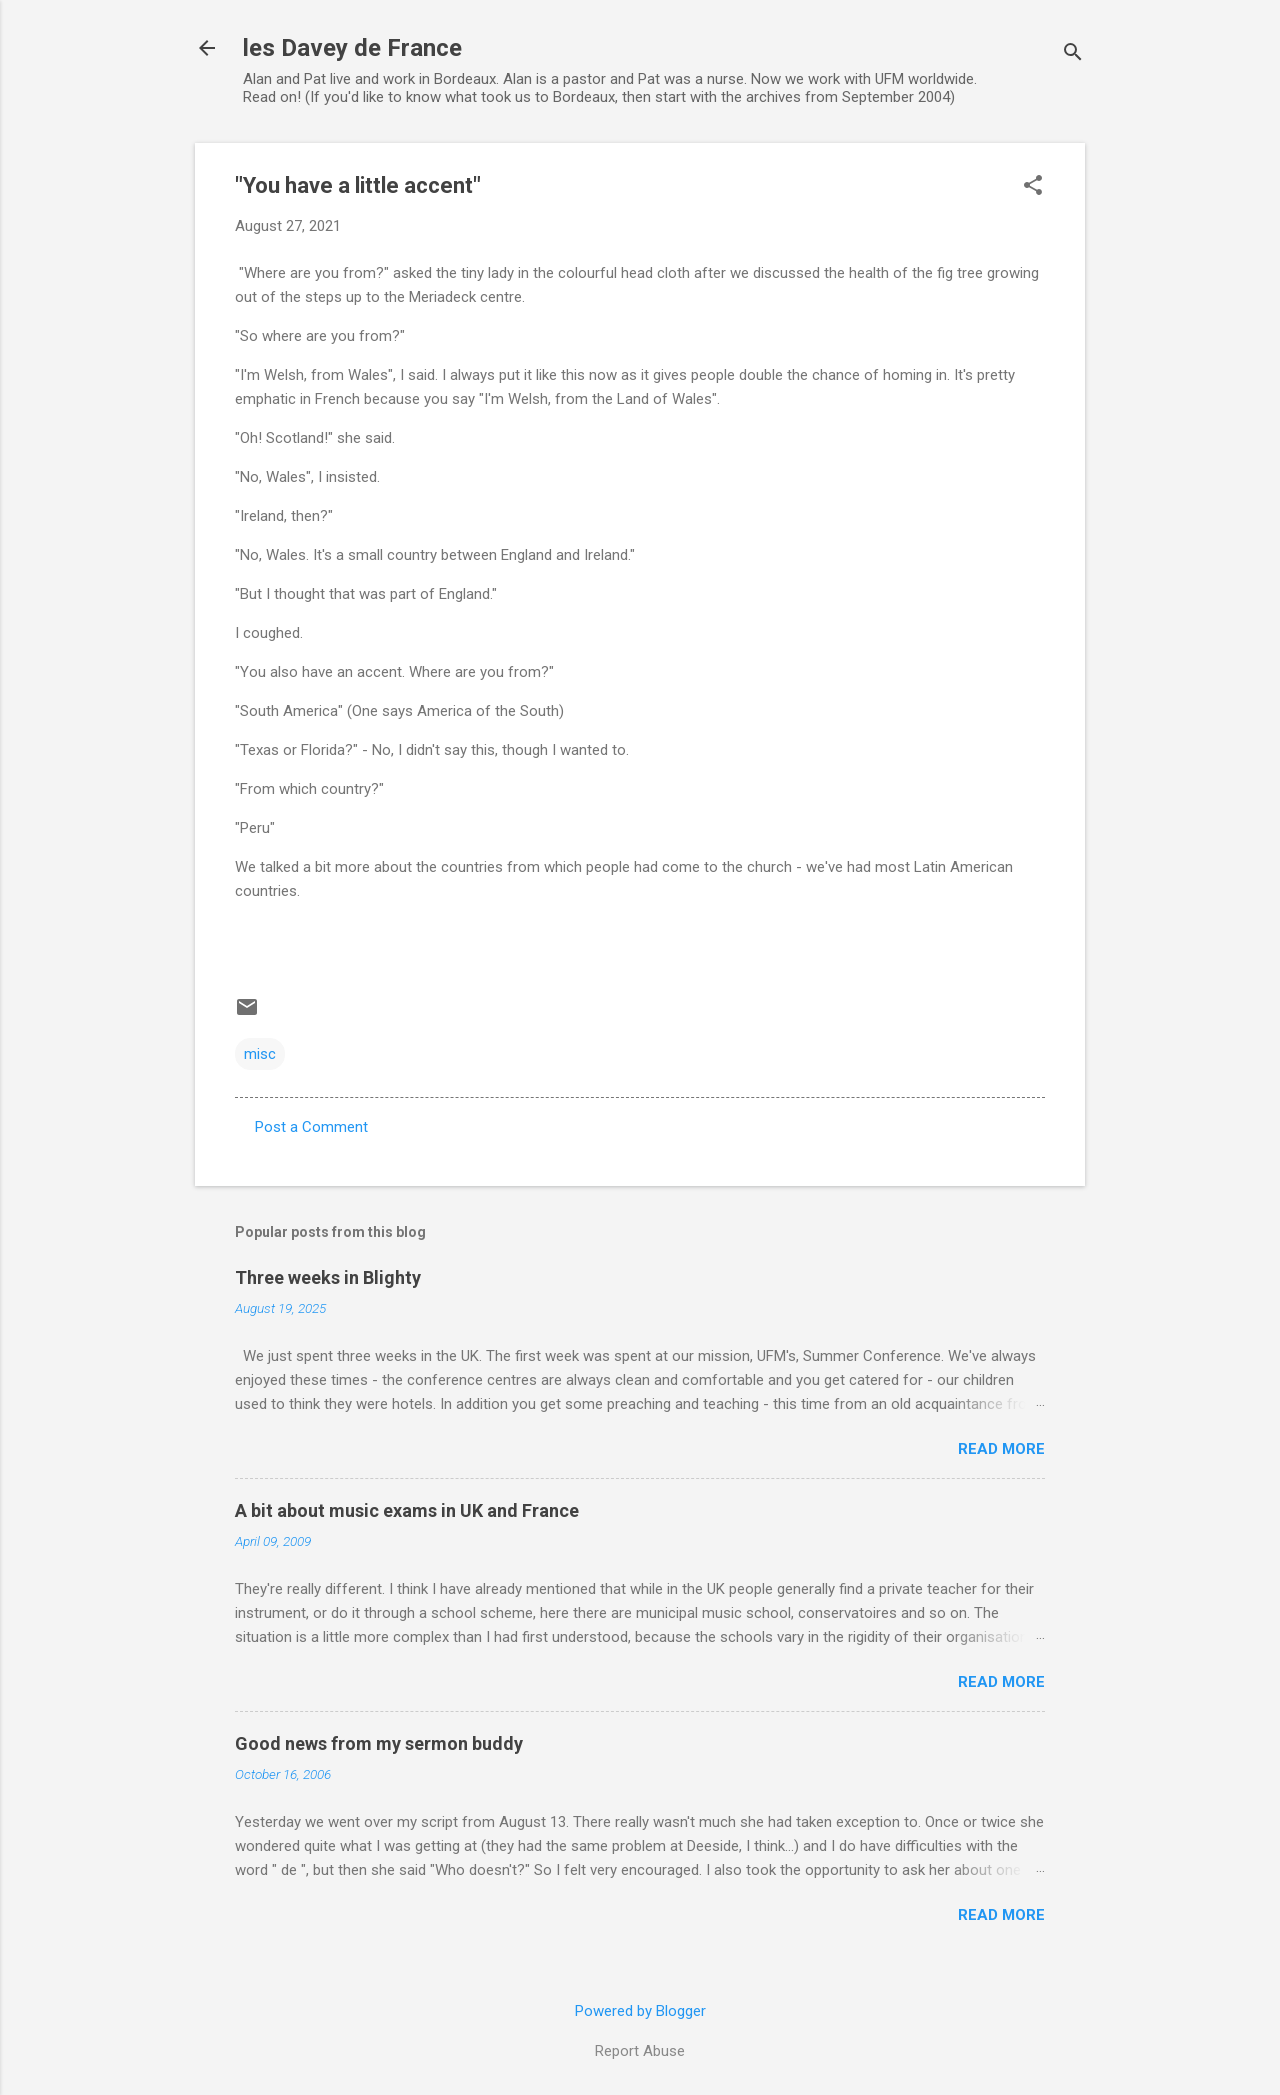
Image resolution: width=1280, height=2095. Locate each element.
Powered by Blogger (640, 2011)
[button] (1033, 187)
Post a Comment (311, 1127)
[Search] (1073, 54)
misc (260, 1054)
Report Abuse (640, 2051)
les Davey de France (352, 48)
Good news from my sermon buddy (379, 1743)
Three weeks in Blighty (328, 1277)
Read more (1001, 1449)
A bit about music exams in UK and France (407, 1510)
